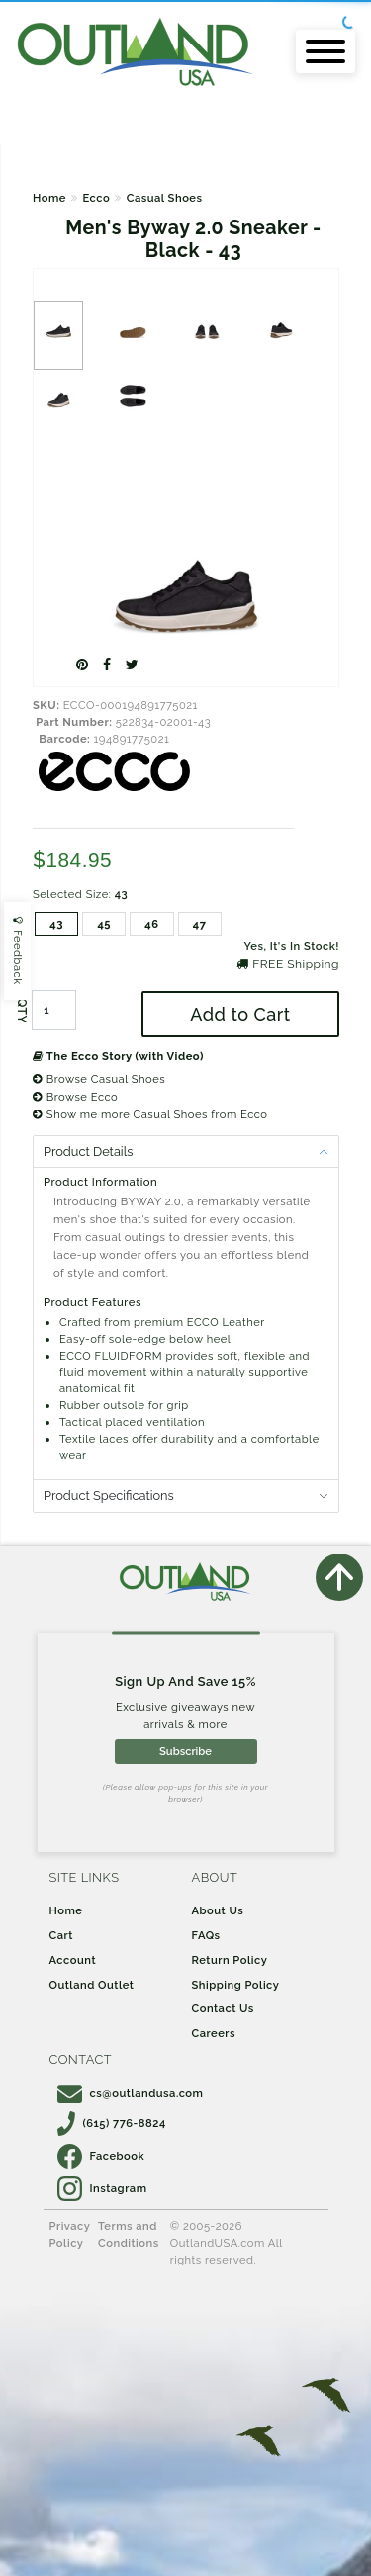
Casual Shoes (165, 198)
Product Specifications (109, 1495)
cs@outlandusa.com (130, 2093)
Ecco (96, 198)
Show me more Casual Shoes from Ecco (150, 1114)
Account (73, 1960)
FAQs (206, 1935)
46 (151, 924)
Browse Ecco (75, 1097)
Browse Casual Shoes (99, 1079)
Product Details (88, 1151)
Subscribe (185, 1751)
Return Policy (230, 1960)
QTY (22, 1010)
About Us (218, 1910)
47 (200, 924)
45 (104, 924)
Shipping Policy (236, 1985)
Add (240, 1014)
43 (56, 924)
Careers (214, 2033)
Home (49, 198)
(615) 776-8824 (111, 2123)
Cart (61, 1935)
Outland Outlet (92, 1985)
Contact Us (223, 2008)
